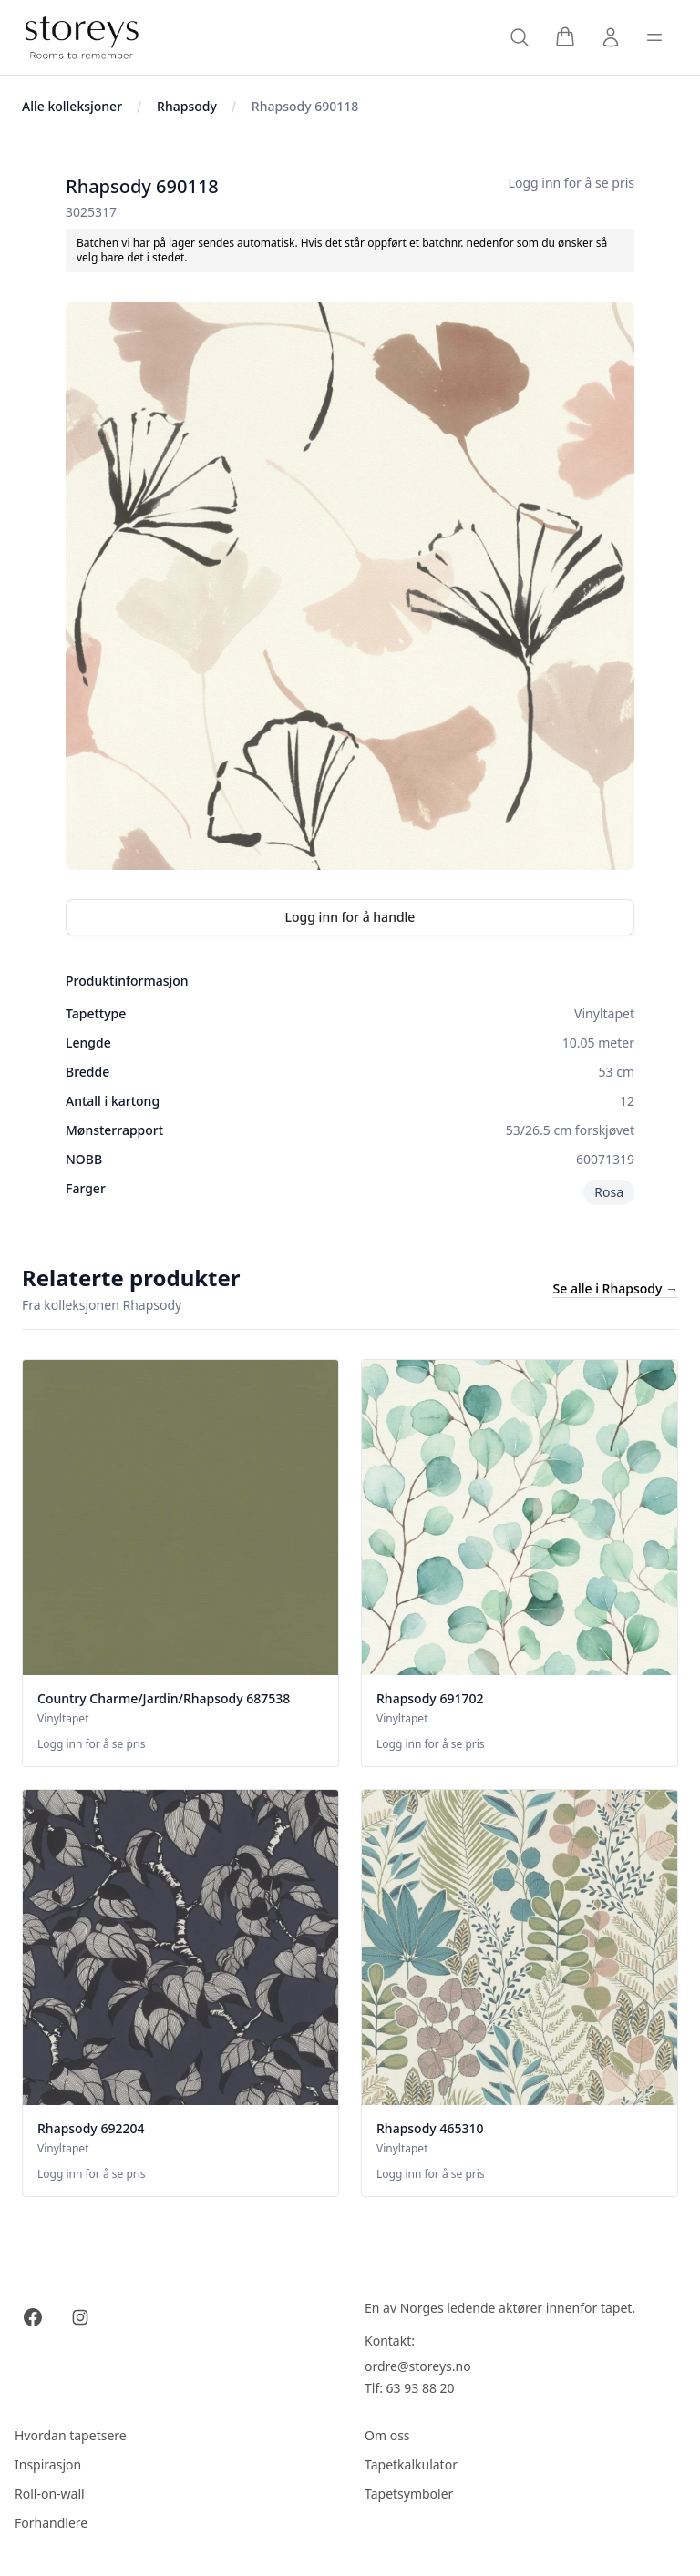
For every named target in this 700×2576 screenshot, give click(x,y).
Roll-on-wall (50, 2493)
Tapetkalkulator (411, 2464)
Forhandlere (51, 2522)
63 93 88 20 (420, 2388)
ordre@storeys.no (418, 2366)
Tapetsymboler (409, 2493)
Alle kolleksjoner (72, 106)
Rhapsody (187, 106)
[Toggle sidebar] (654, 37)
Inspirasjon (48, 2464)
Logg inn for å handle (350, 916)
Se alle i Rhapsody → (615, 1288)
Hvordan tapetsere (71, 2435)
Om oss (387, 2435)
